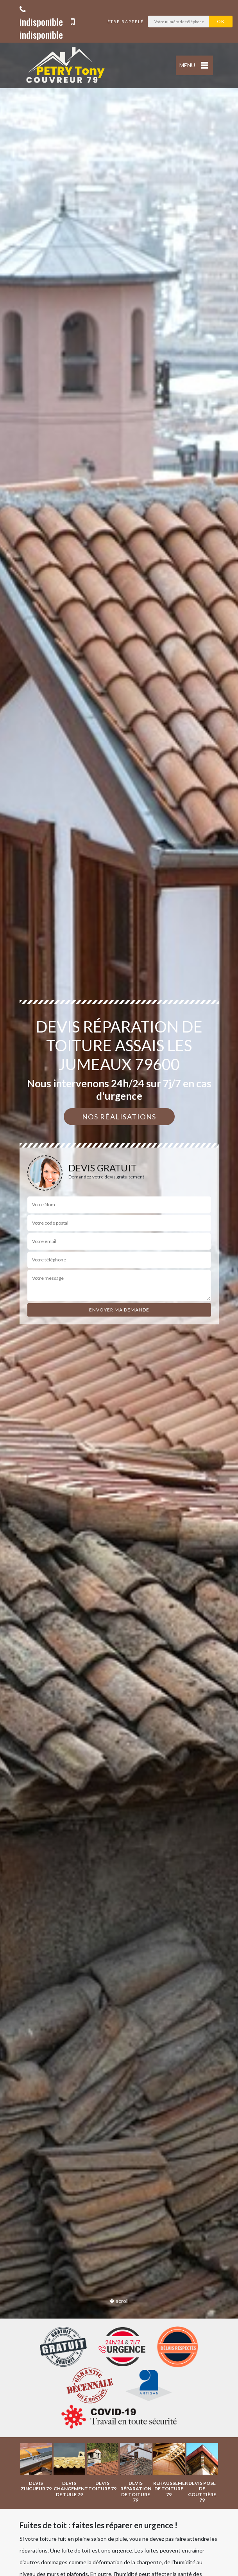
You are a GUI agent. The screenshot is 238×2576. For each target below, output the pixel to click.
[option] (36, 2467)
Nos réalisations (119, 1116)
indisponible (41, 17)
